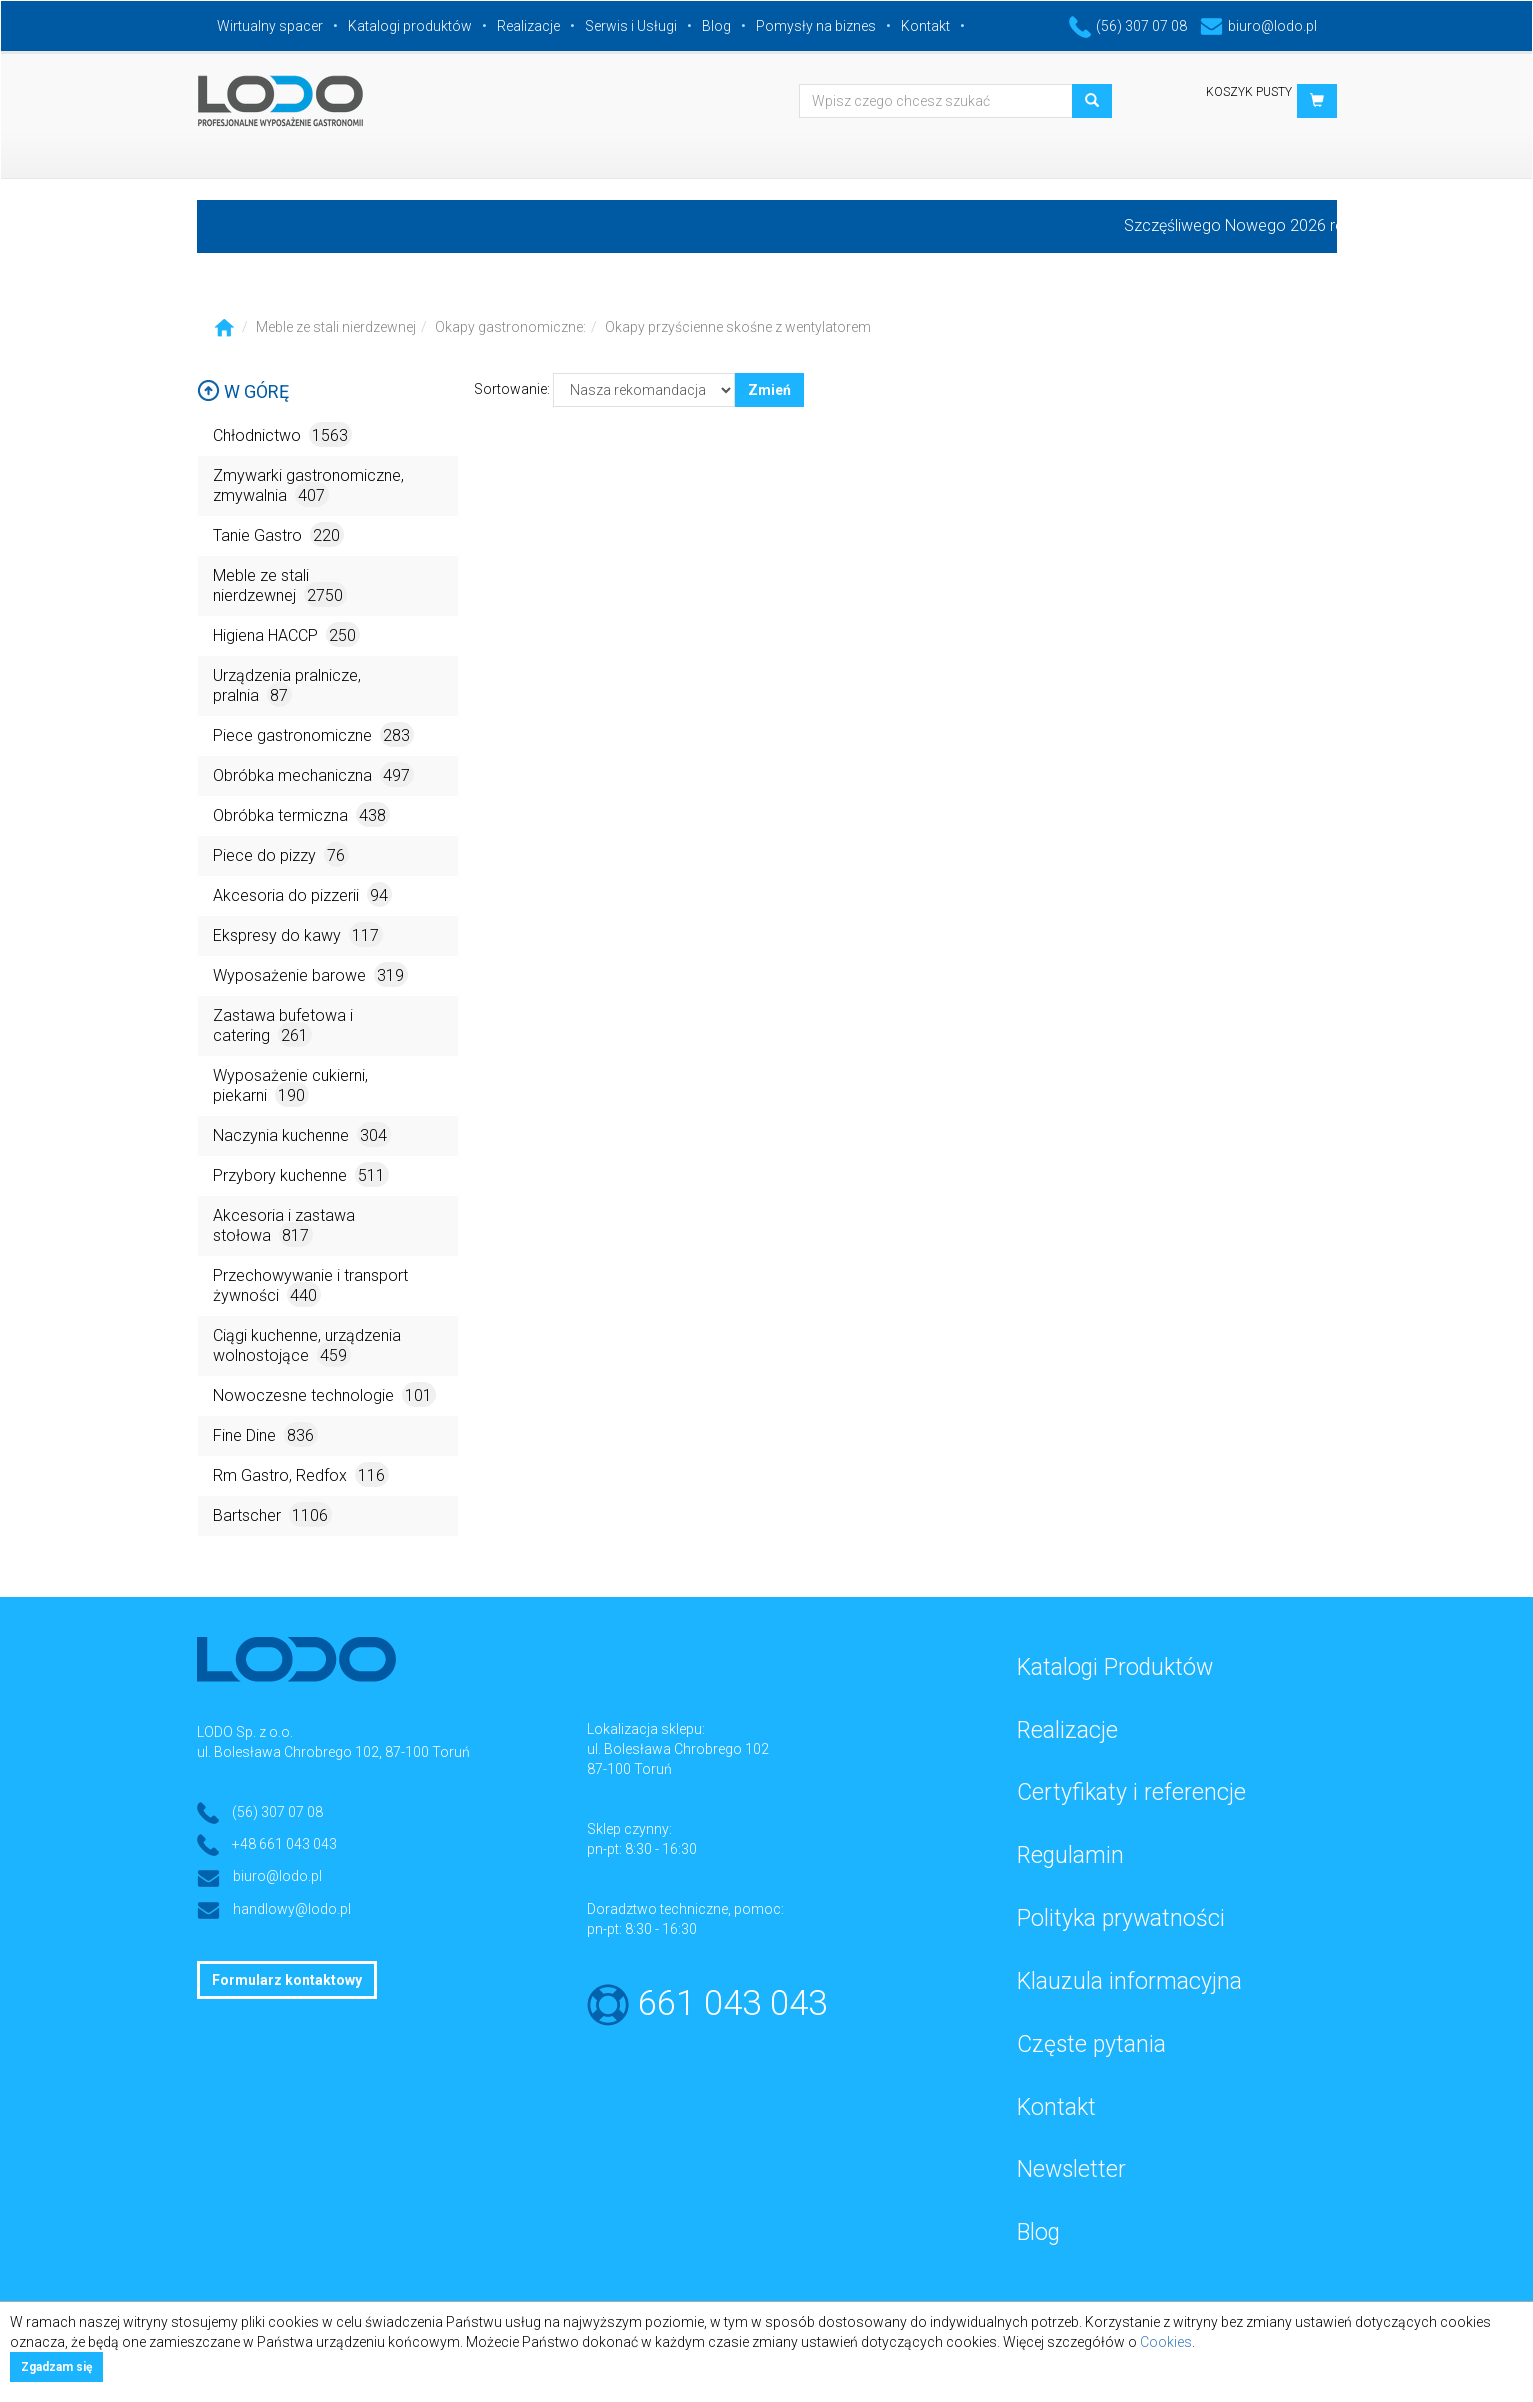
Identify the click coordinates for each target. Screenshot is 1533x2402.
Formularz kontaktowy (287, 1980)
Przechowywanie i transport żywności (310, 1286)
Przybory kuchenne (301, 1174)
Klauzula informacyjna (1129, 1981)
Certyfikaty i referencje (1131, 1792)
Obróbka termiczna (301, 814)
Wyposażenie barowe (310, 974)
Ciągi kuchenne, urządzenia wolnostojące (307, 1346)
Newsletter (1071, 2169)
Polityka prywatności (1121, 1918)
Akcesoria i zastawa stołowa (284, 1226)
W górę (243, 391)
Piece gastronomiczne (313, 734)
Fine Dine (265, 1434)
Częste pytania (1091, 2044)
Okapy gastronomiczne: (510, 327)
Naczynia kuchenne (302, 1134)
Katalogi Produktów (1115, 1667)
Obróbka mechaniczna (313, 774)
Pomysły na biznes (816, 26)
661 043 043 (732, 2003)
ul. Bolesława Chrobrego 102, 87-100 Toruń (333, 1752)
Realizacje (528, 26)
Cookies (1166, 2342)
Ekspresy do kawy (298, 934)
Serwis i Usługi (631, 26)
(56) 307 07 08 (1128, 26)
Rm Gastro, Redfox (301, 1474)
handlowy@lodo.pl (292, 1909)
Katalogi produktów (410, 26)
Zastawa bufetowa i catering (283, 1026)
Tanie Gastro (278, 534)
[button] (1317, 101)
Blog (716, 26)
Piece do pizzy (281, 854)
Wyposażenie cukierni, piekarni (290, 1086)
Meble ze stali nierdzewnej (336, 327)
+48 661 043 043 (284, 1844)
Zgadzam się (56, 2367)
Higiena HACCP (286, 634)
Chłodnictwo (282, 434)
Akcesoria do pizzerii (302, 894)
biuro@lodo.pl (1258, 26)
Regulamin (1070, 1855)
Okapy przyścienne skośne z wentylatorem (738, 327)
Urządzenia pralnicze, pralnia (287, 686)
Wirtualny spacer (270, 26)
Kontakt (925, 26)
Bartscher (272, 1514)
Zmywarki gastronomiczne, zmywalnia (308, 486)
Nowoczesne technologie (324, 1394)
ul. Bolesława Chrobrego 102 (678, 1749)
